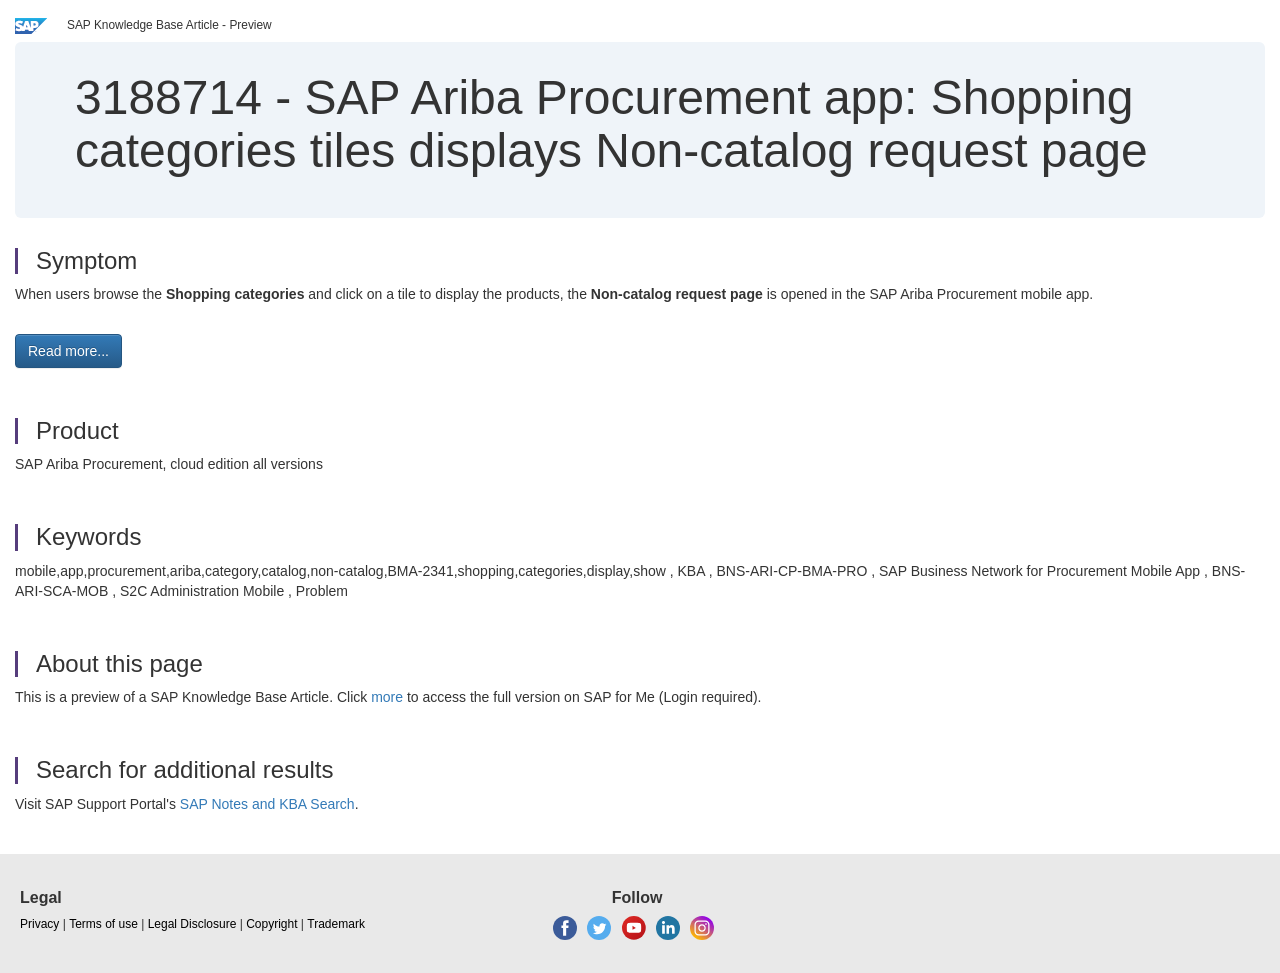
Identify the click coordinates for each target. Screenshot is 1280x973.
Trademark (336, 924)
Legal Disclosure (192, 924)
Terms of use (103, 924)
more (387, 697)
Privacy (39, 924)
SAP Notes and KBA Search (267, 804)
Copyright (271, 924)
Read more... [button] (68, 351)
